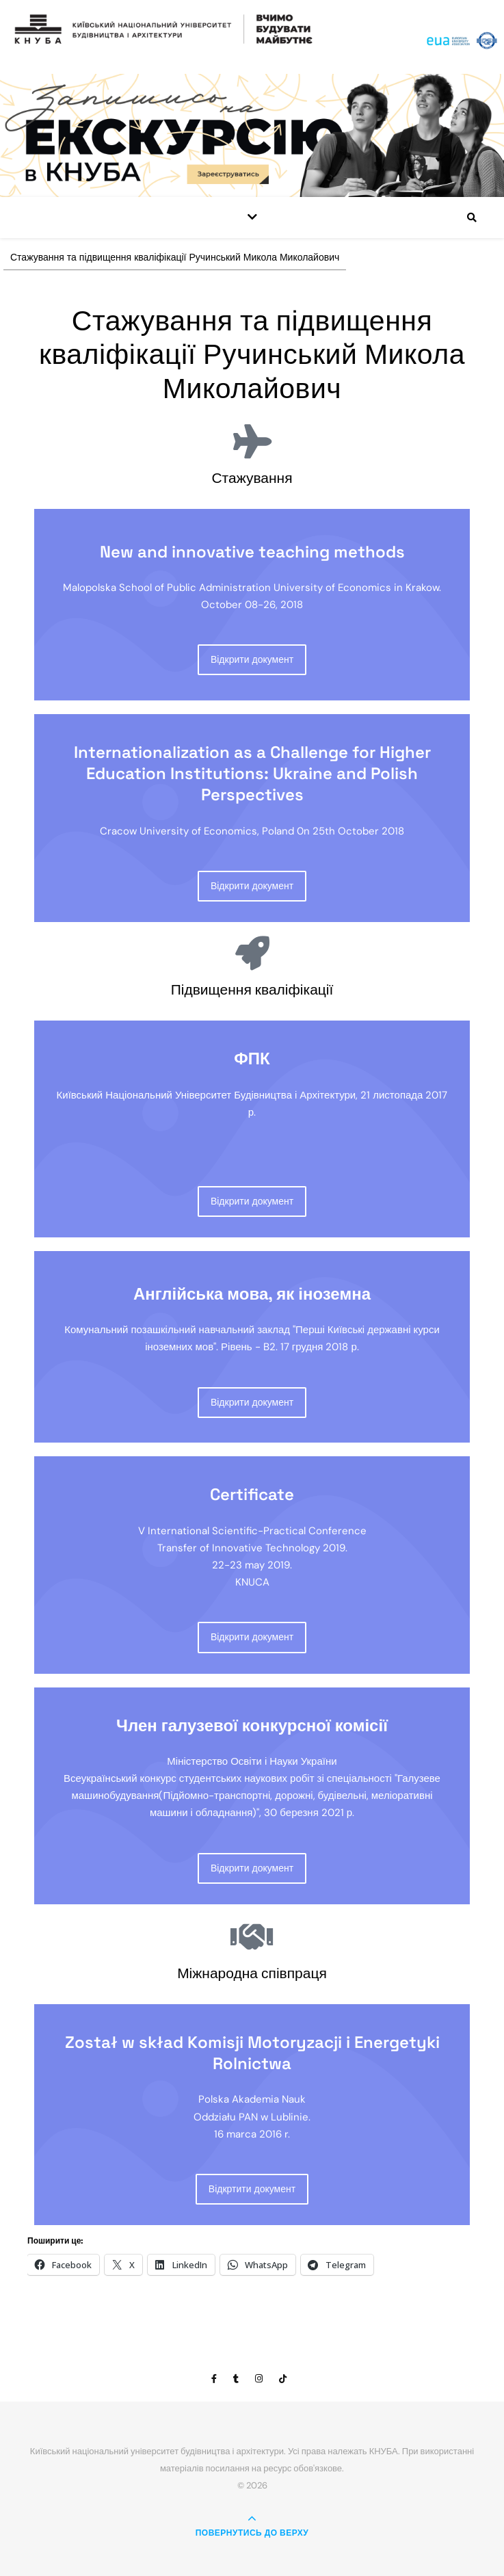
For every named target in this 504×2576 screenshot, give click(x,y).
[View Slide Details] (252, 135)
